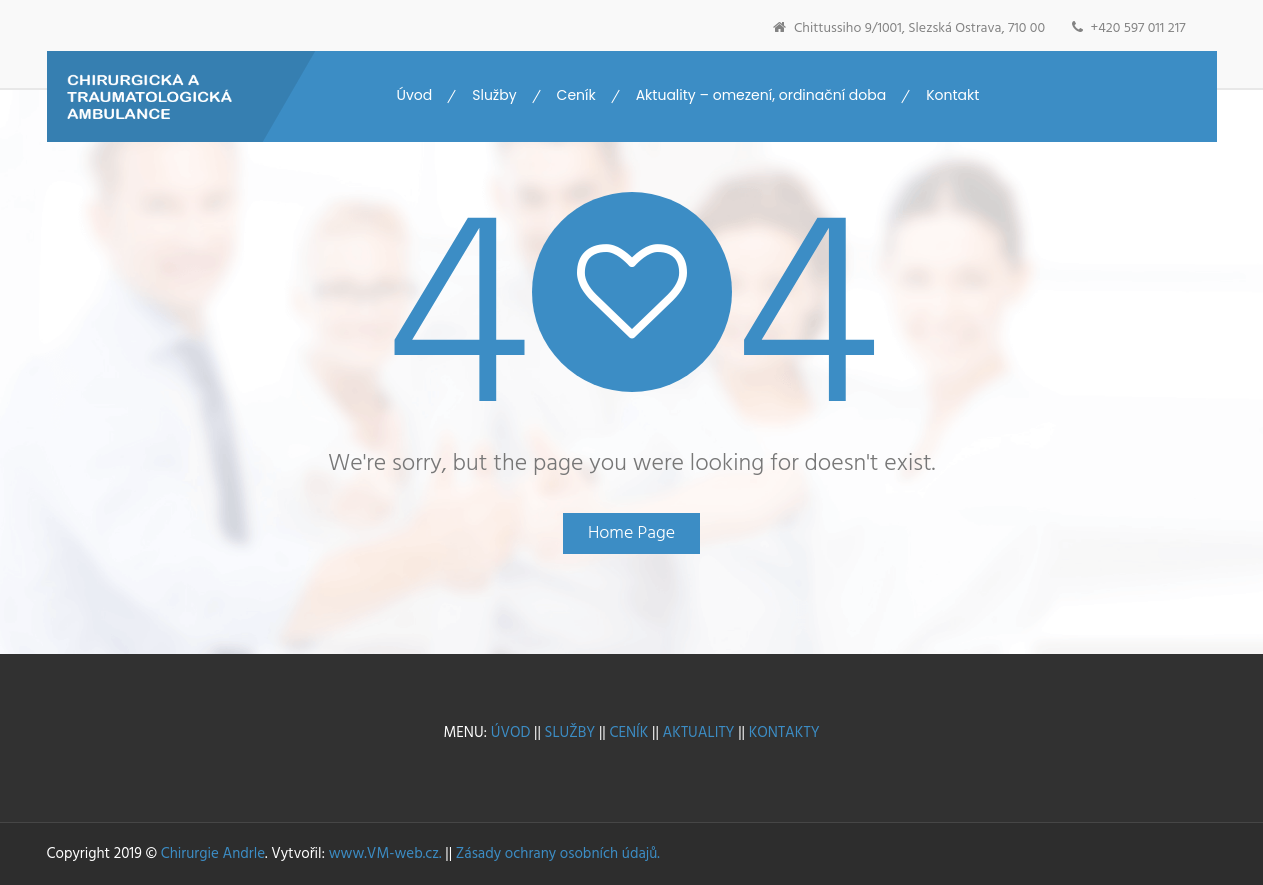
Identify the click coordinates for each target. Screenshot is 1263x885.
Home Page (631, 533)
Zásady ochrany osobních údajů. (558, 854)
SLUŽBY (568, 733)
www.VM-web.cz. (385, 854)
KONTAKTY (784, 733)
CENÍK (628, 733)
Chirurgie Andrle (213, 854)
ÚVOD (511, 733)
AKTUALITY (699, 733)
